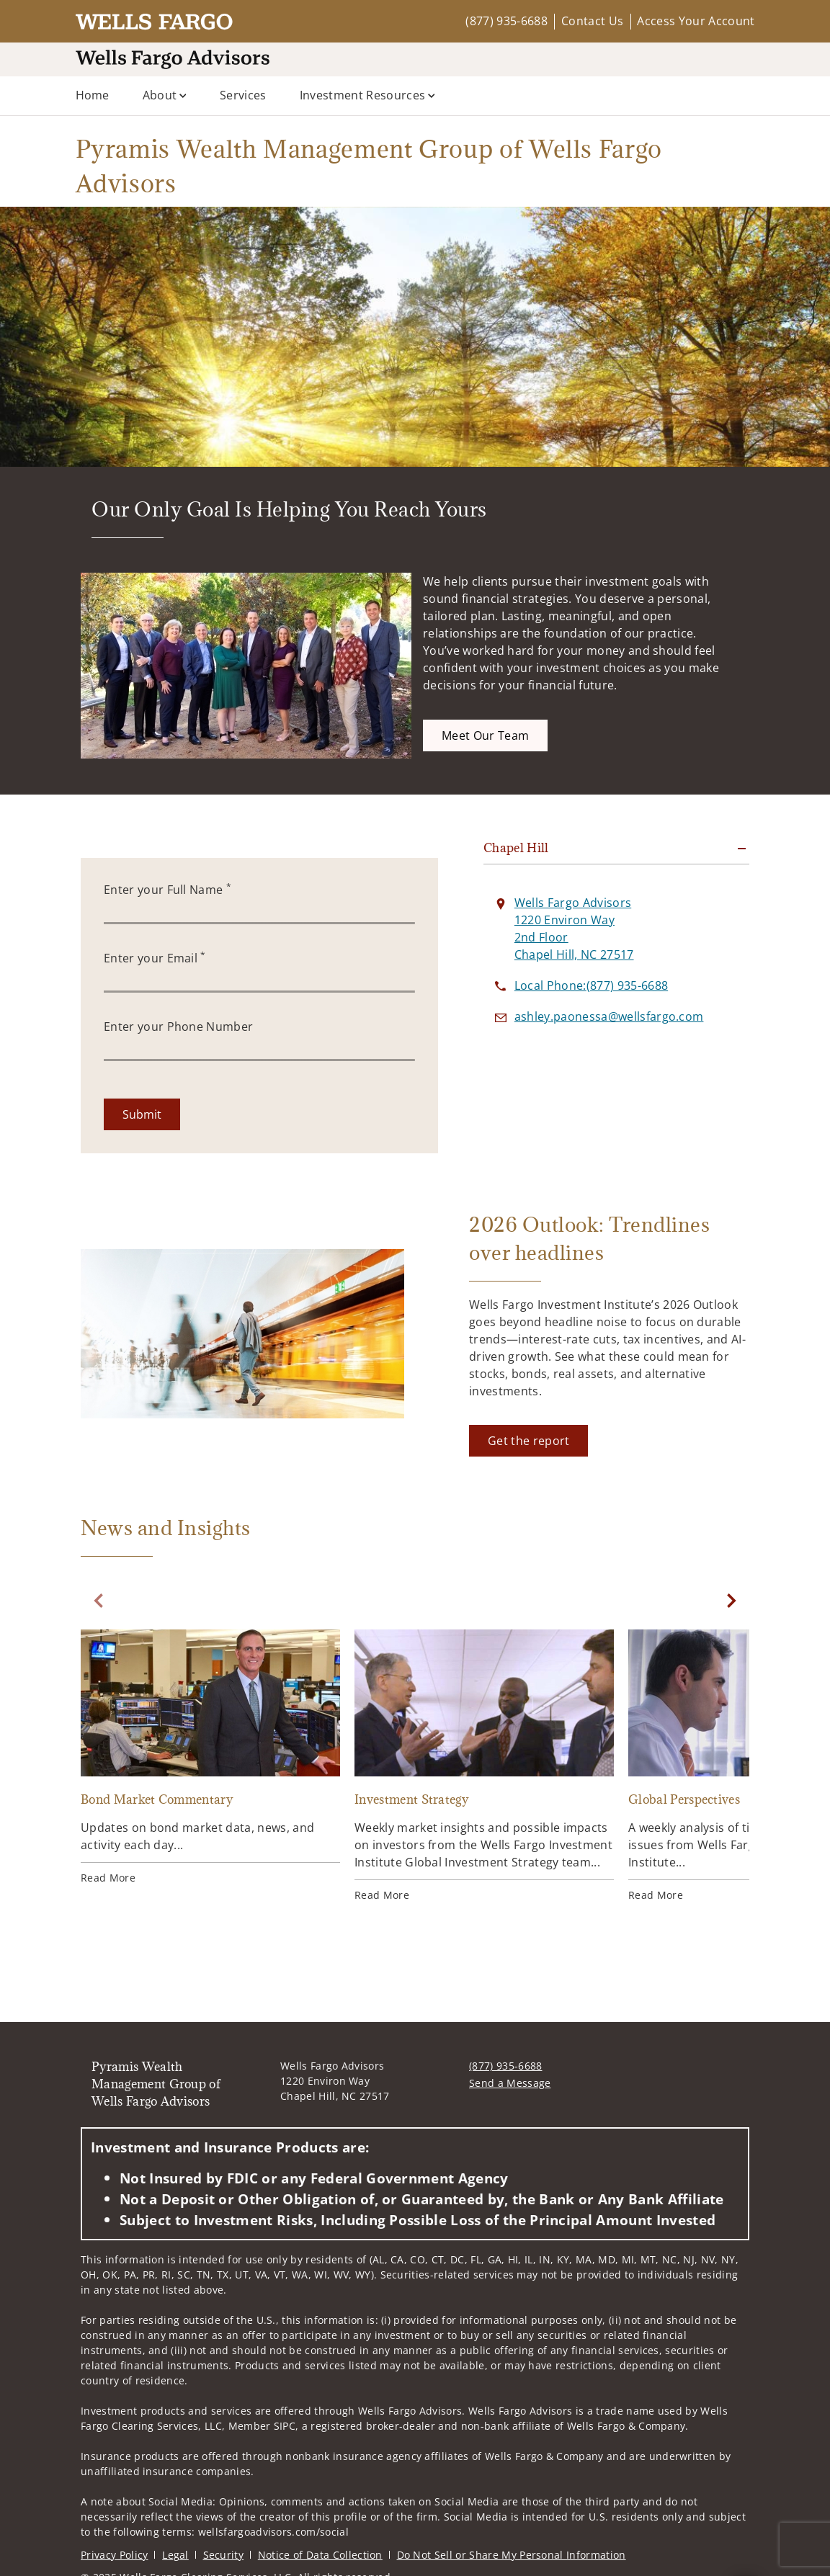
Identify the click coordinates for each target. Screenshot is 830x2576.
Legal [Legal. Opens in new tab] (175, 2555)
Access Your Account (695, 21)
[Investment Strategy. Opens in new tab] (484, 1765)
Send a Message (509, 2083)
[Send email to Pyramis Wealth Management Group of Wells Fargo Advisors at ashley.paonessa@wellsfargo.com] (609, 1016)
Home (93, 95)
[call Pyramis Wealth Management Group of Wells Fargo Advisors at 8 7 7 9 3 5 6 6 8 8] (591, 985)
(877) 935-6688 (506, 21)
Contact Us (592, 21)
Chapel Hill (516, 848)
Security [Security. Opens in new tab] (223, 2555)
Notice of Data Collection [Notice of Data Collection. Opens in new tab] (320, 2555)
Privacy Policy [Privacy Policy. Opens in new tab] (114, 2555)
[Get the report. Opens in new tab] (528, 1441)
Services (243, 95)
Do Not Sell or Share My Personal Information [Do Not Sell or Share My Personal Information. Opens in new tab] (511, 2555)
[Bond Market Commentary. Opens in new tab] (210, 1757)
